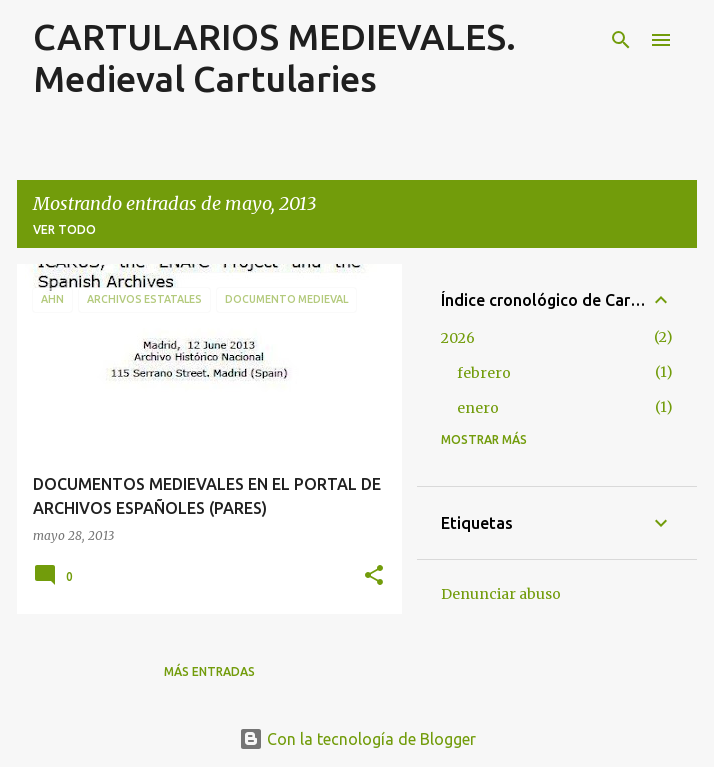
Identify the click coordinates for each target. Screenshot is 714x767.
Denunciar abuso (501, 594)
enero (478, 408)
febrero (484, 373)
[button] (374, 576)
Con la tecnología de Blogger (357, 739)
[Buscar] (621, 40)
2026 (458, 338)
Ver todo (64, 229)
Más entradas (209, 671)
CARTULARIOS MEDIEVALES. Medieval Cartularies (274, 57)
